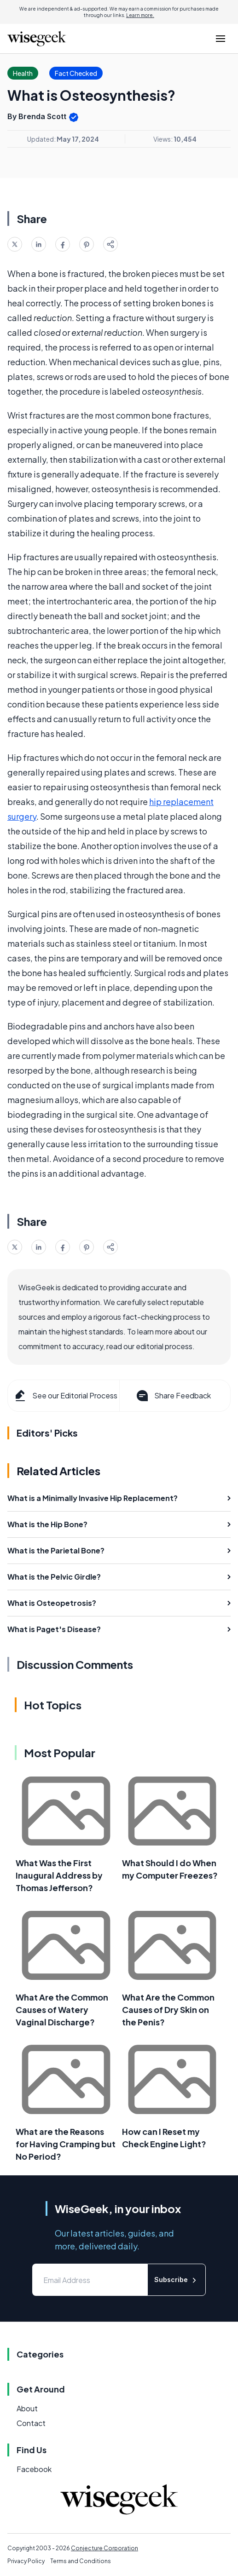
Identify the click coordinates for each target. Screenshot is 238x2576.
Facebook (34, 2469)
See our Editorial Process (65, 1395)
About (27, 2408)
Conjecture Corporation (104, 2548)
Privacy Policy (26, 2561)
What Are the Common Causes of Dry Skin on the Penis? (168, 2009)
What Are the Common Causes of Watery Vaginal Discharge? (62, 2009)
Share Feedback (173, 1395)
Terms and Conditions (80, 2561)
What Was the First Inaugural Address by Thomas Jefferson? (59, 1875)
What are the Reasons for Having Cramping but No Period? (66, 2144)
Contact (31, 2423)
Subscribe (176, 2280)
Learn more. (140, 15)
